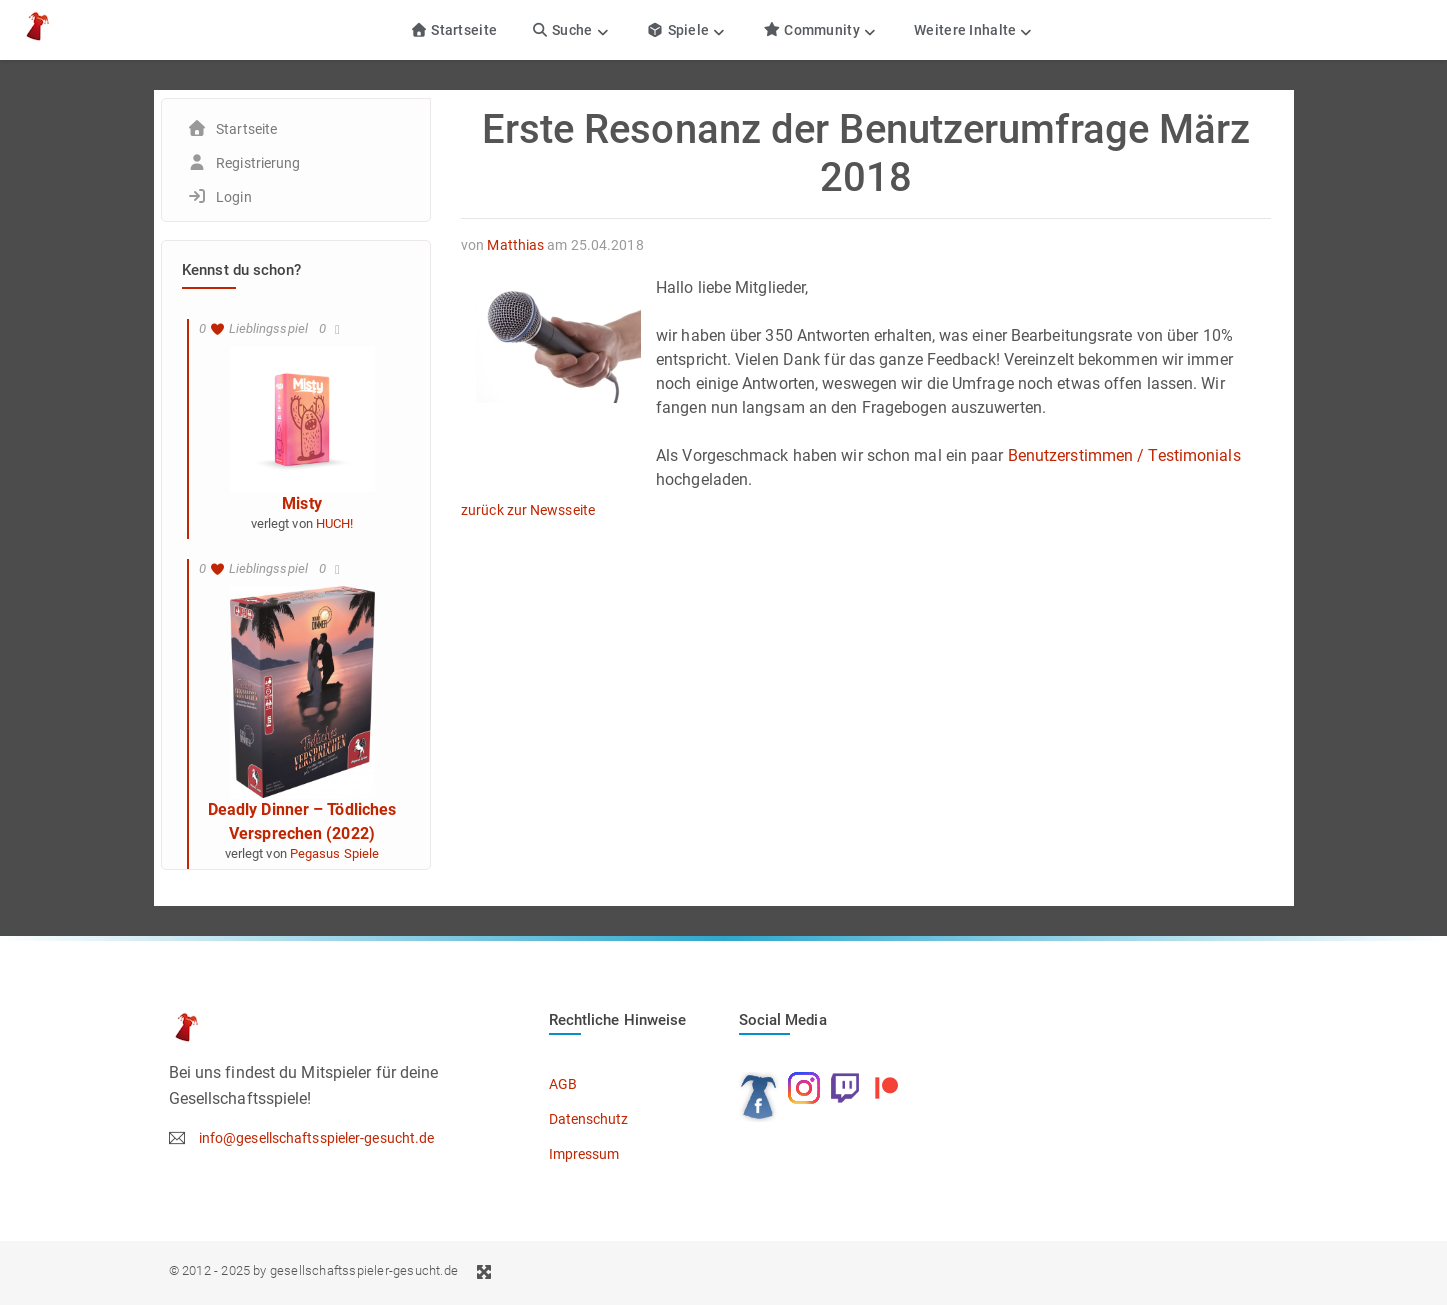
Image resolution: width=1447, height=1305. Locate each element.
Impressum (584, 1154)
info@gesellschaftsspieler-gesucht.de (317, 1138)
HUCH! (335, 523)
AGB (563, 1084)
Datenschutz (589, 1119)
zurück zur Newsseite (528, 510)
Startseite (453, 30)
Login (234, 197)
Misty (302, 503)
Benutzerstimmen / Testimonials (1124, 455)
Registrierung (258, 163)
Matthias (515, 245)
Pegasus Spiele (334, 853)
